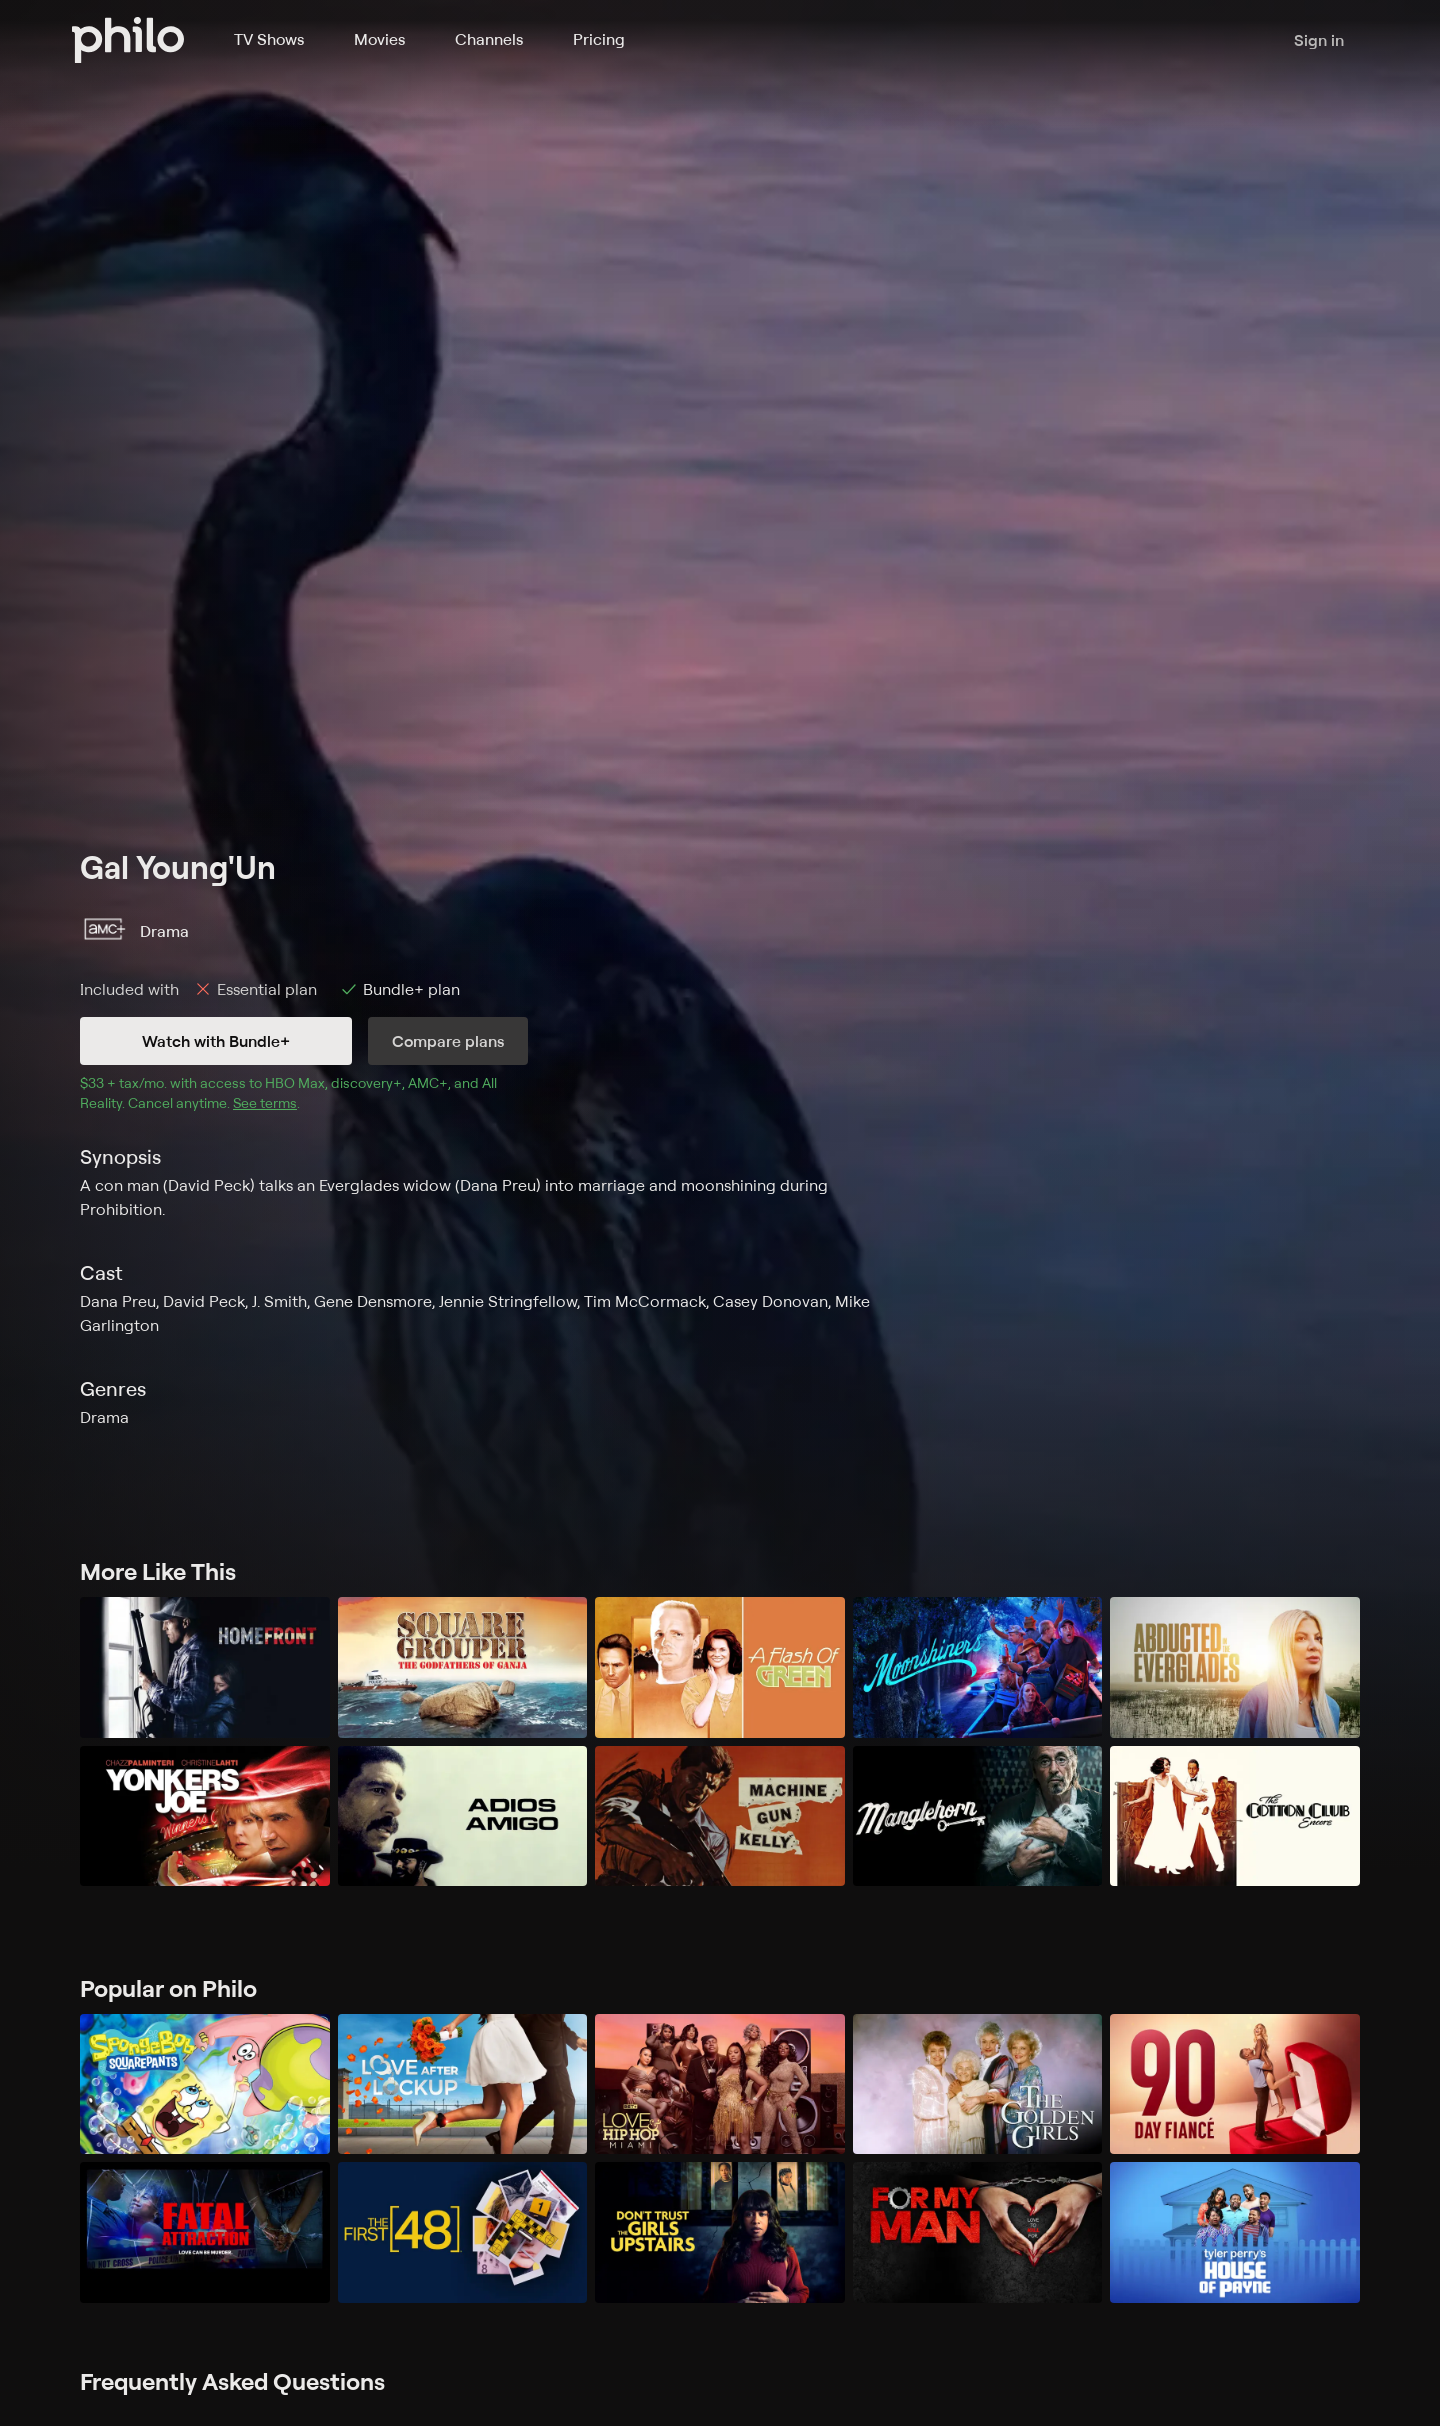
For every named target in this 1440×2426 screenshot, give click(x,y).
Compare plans (448, 1041)
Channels (489, 39)
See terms (265, 1102)
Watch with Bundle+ (216, 1041)
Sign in (1319, 40)
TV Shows (269, 39)
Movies (379, 39)
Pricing (599, 39)
